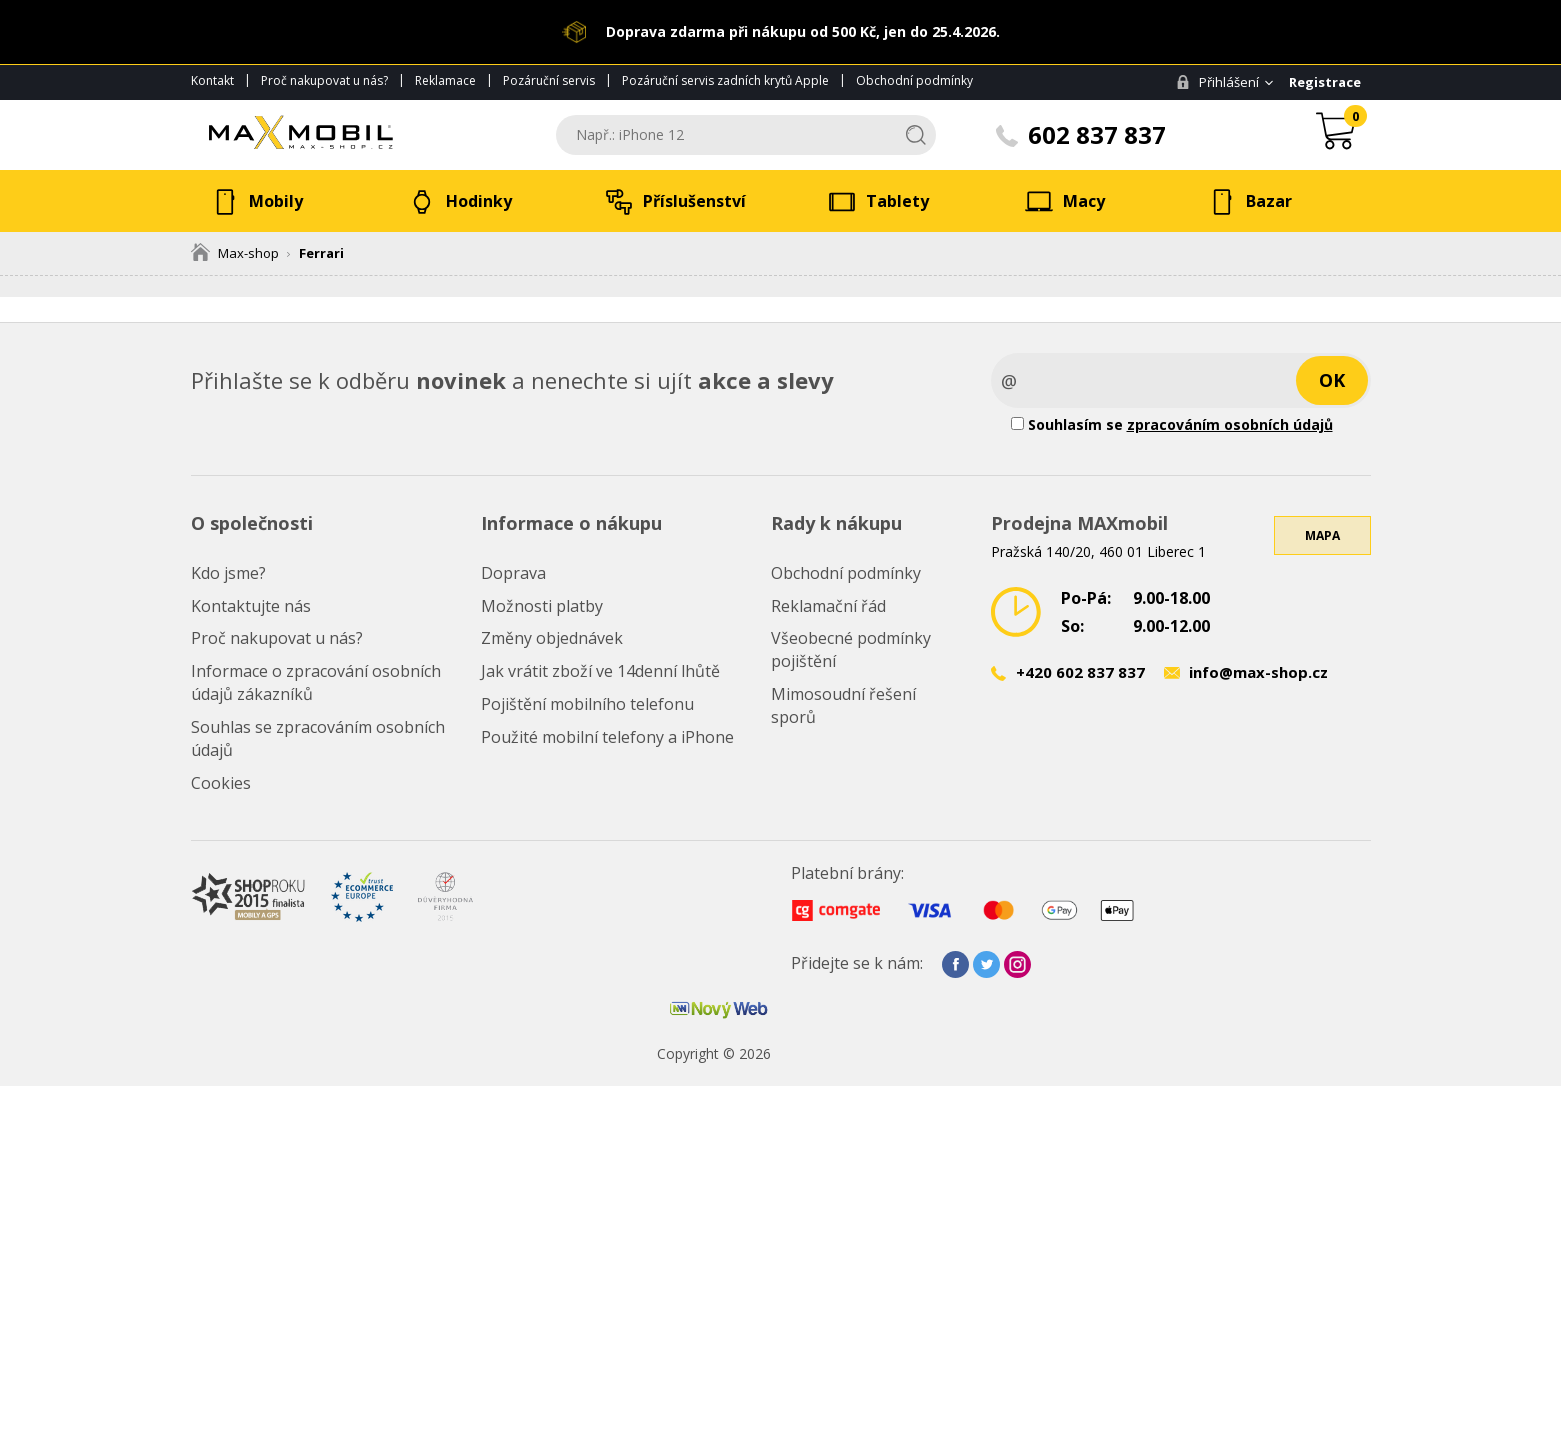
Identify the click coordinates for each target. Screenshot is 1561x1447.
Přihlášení (1217, 82)
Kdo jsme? (228, 573)
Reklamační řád (828, 606)
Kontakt (212, 80)
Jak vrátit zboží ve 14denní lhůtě (600, 671)
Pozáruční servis (549, 80)
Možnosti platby (542, 606)
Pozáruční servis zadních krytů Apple (725, 80)
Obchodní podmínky (914, 80)
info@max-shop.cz (1258, 672)
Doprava (513, 573)
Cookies (221, 783)
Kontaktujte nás (251, 606)
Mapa (1322, 535)
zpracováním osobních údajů (1230, 424)
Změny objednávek (552, 638)
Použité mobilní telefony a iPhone (607, 737)
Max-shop (235, 253)
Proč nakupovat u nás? (324, 80)
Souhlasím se (1172, 424)
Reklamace (445, 80)
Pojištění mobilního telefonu (587, 704)
